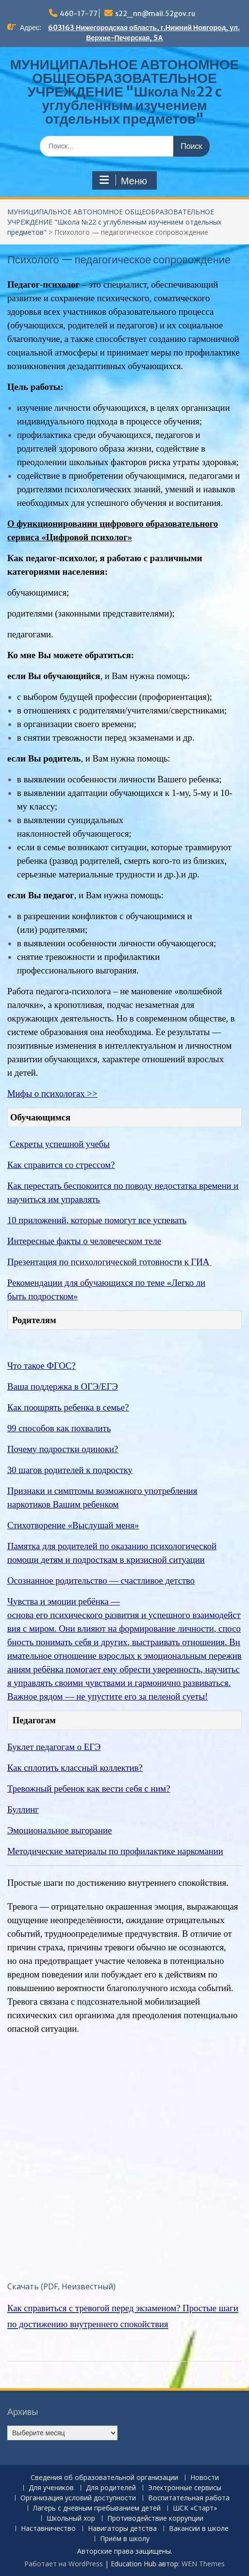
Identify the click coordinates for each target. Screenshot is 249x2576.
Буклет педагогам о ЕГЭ (53, 1747)
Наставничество (48, 2529)
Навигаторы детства (122, 2529)
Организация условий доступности (78, 2498)
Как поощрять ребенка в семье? (68, 1407)
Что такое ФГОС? (41, 1366)
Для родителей (111, 2488)
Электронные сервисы (184, 2488)
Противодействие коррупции (155, 2518)
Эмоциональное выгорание (59, 1830)
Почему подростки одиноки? (62, 1449)
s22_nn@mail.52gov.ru (155, 13)
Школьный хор (71, 2518)
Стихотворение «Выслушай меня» (73, 1525)
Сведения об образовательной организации (104, 2478)
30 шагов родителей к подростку (70, 1470)
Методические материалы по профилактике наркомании (115, 1851)
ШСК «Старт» (195, 2508)
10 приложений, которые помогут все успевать (96, 1220)
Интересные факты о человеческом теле (84, 1241)
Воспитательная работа (189, 2498)
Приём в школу (124, 2539)
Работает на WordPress (63, 2563)
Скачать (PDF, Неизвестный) (61, 2286)
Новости (204, 2478)
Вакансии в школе (199, 2529)
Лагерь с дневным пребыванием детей (97, 2508)
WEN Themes (203, 2563)
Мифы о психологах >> (52, 1093)
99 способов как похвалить (59, 1428)
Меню (123, 180)
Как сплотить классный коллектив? (75, 1768)
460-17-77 (79, 13)
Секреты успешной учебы (60, 1144)
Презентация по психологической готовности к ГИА (109, 1262)
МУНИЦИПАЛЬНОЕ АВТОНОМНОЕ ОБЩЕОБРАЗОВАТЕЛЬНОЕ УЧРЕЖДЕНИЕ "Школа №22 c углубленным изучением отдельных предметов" (124, 92)
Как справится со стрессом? (61, 1165)
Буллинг (23, 1809)
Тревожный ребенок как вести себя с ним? (88, 1788)
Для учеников (51, 2488)
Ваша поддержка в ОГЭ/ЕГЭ (62, 1386)
